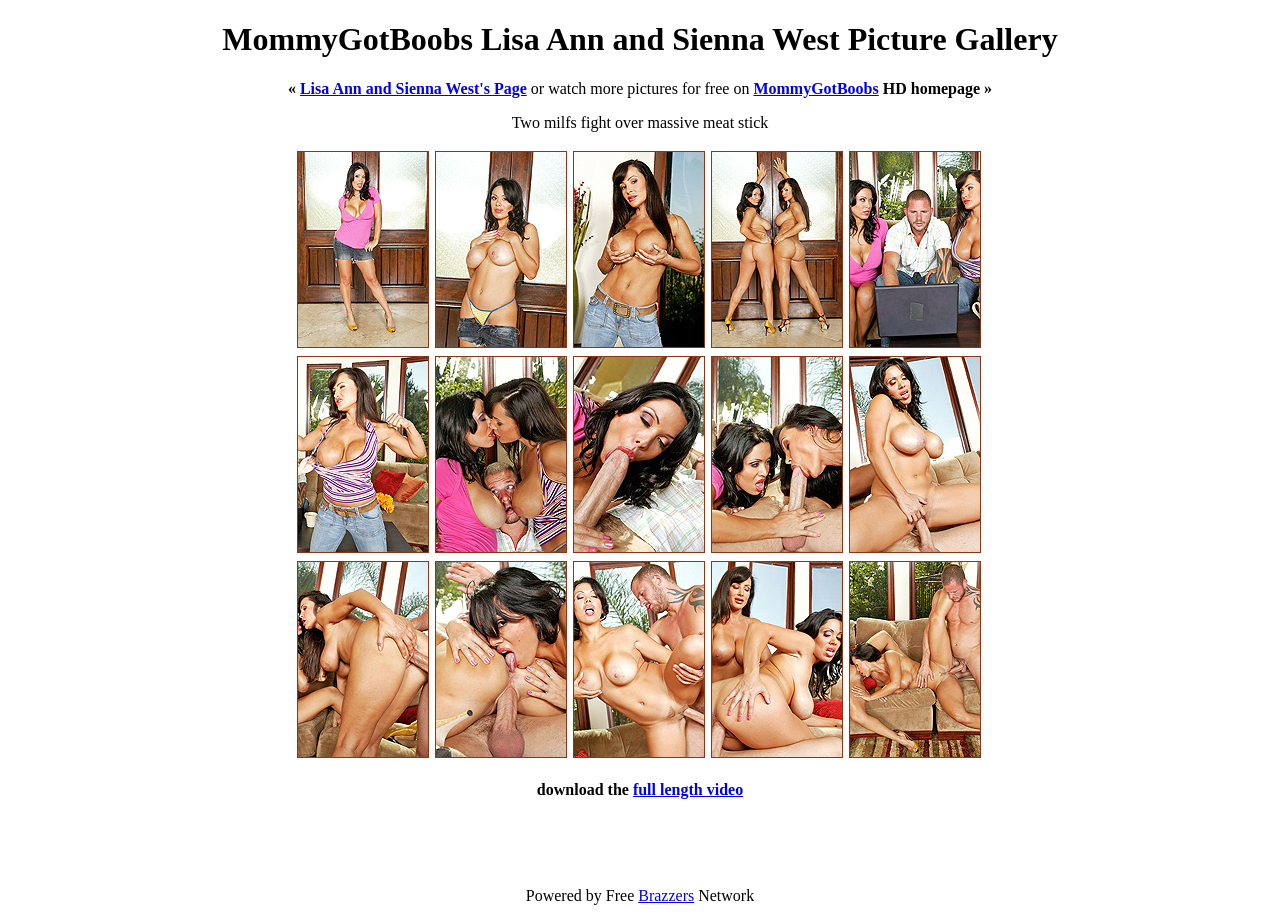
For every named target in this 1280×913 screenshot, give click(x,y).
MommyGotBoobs (815, 88)
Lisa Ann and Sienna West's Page (413, 88)
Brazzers (666, 895)
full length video (688, 789)
